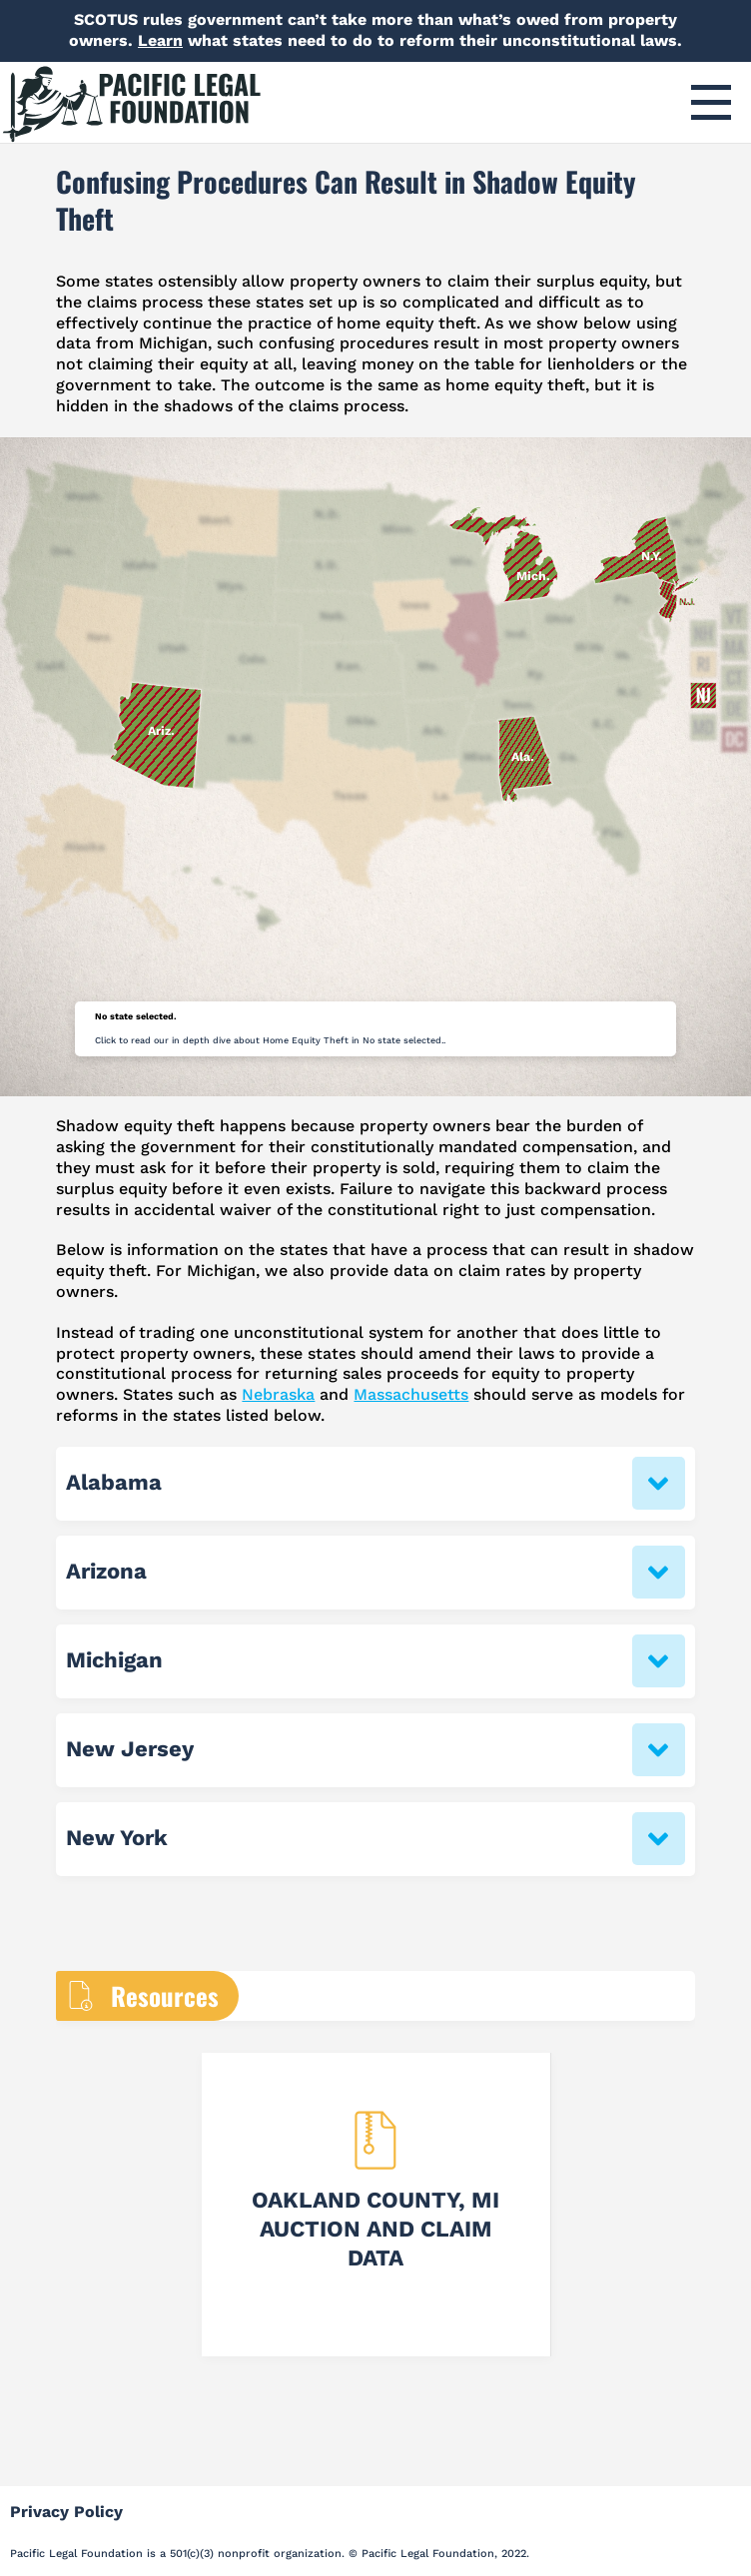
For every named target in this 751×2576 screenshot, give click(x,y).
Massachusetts (411, 1394)
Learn (160, 40)
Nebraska (278, 1394)
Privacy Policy (66, 2511)
